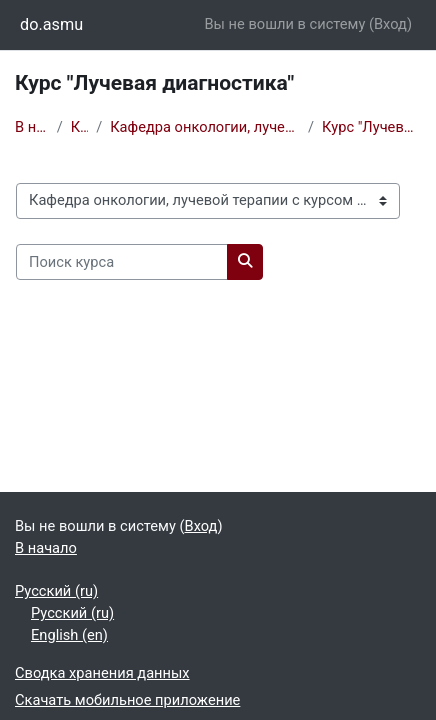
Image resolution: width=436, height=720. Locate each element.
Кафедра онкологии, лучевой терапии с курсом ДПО (205, 127)
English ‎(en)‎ (69, 635)
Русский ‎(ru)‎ (56, 591)
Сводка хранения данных (102, 673)
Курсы (79, 127)
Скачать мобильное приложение (127, 700)
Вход (390, 24)
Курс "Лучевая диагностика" (371, 127)
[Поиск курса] (122, 262)
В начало (32, 127)
